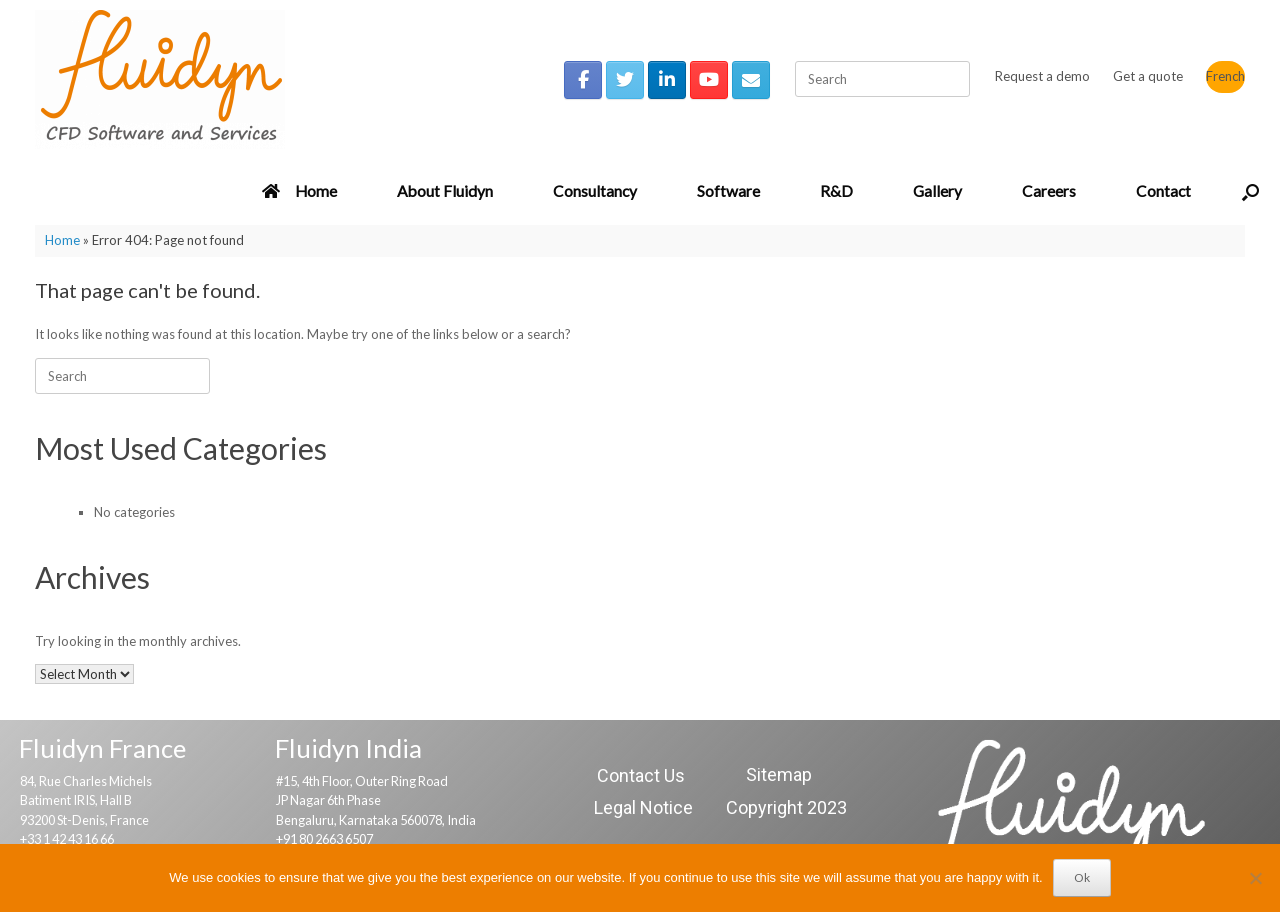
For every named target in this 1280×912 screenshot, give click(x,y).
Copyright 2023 (786, 807)
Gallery (937, 191)
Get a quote (1148, 76)
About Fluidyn (445, 191)
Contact (1163, 191)
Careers (1049, 191)
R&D (836, 191)
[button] (1250, 192)
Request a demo (1042, 76)
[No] (1255, 878)
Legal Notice (643, 807)
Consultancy (595, 191)
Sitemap (779, 774)
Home (299, 191)
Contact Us (641, 775)
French (1225, 76)
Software (728, 191)
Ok (1082, 877)
